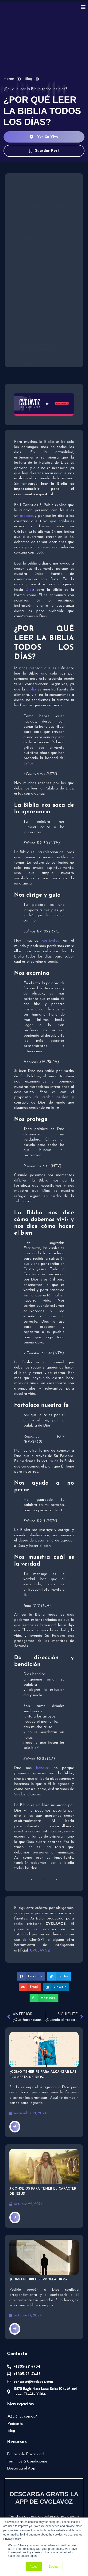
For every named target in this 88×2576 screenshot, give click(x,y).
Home (9, 79)
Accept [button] (34, 2566)
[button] (19, 1969)
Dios (29, 589)
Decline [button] (53, 2566)
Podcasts (15, 2404)
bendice (42, 1761)
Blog (28, 79)
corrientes (50, 940)
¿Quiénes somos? (22, 2397)
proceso (20, 515)
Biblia (31, 689)
